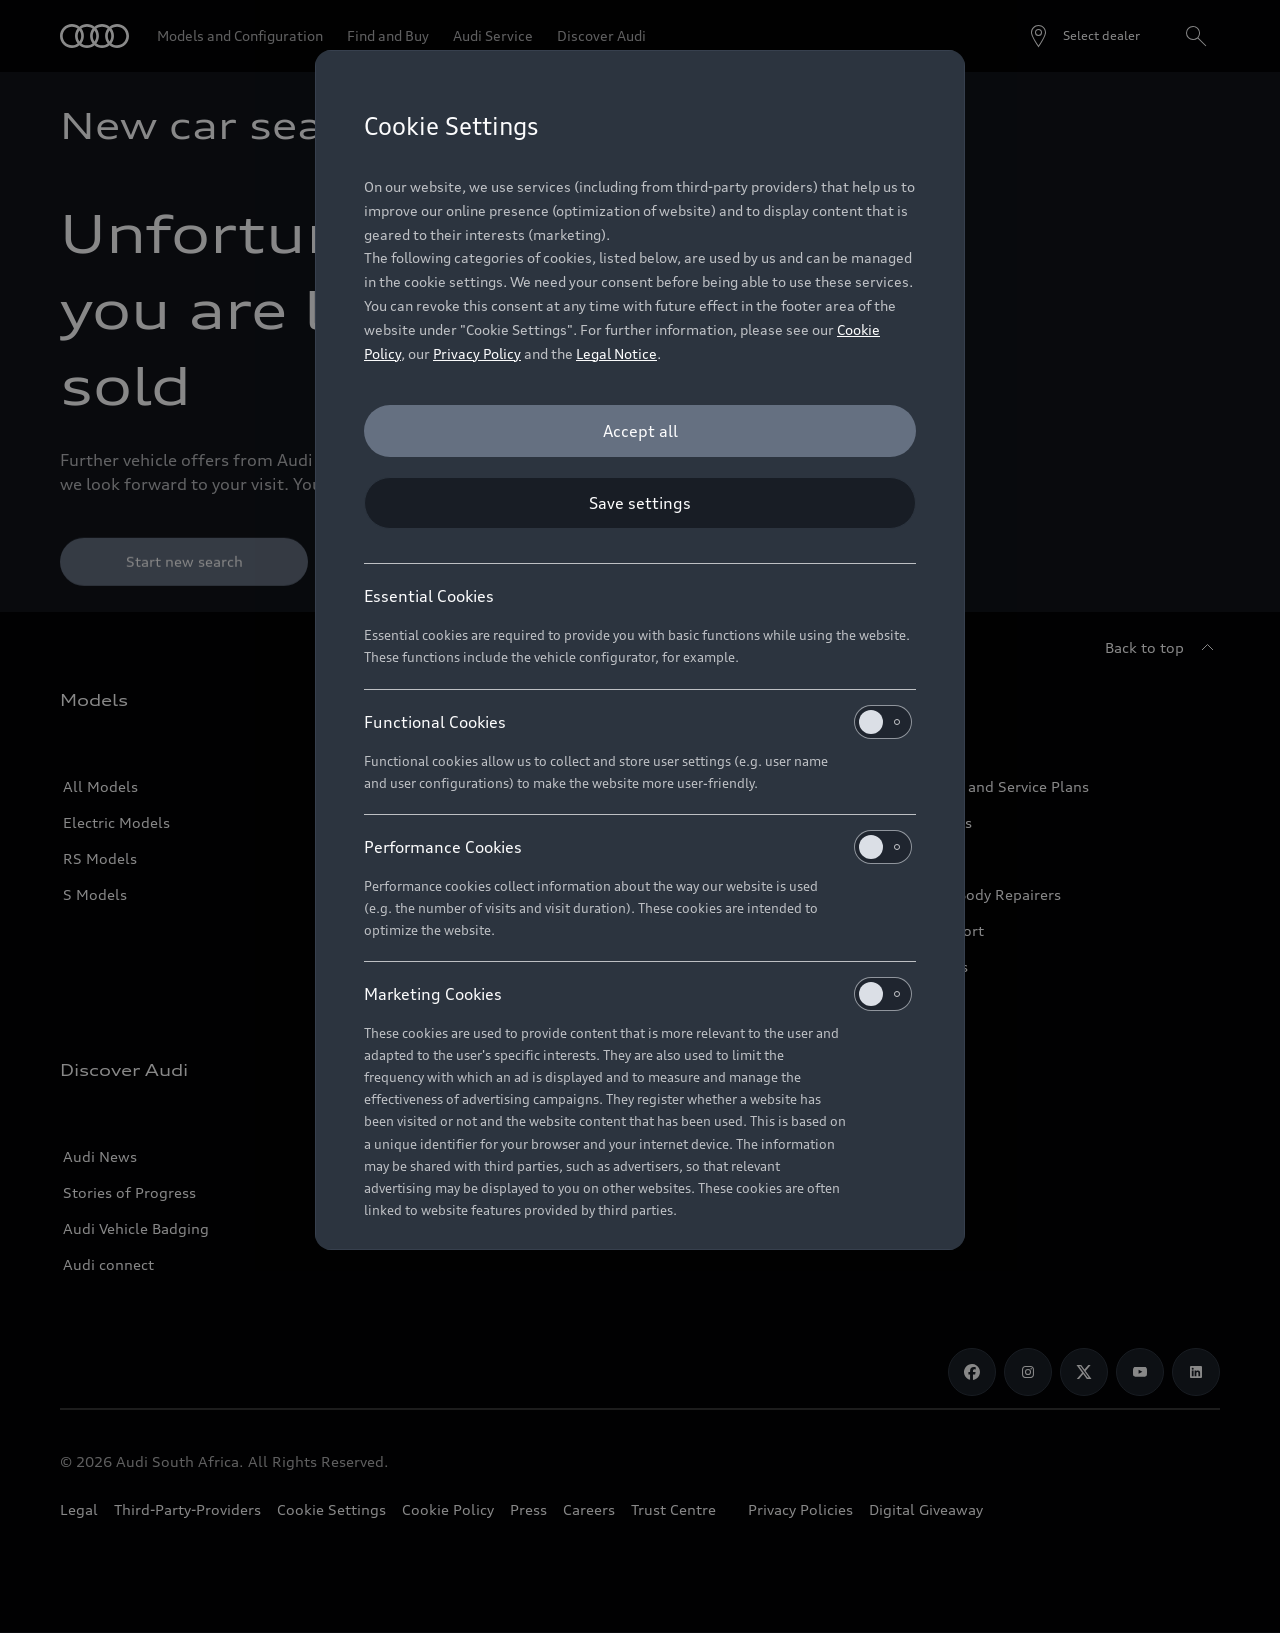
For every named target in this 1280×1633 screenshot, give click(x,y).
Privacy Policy (477, 353)
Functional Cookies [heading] (638, 722)
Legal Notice (616, 353)
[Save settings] (640, 503)
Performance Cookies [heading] (638, 847)
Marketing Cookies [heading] (638, 994)
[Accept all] (640, 431)
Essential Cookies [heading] (429, 596)
